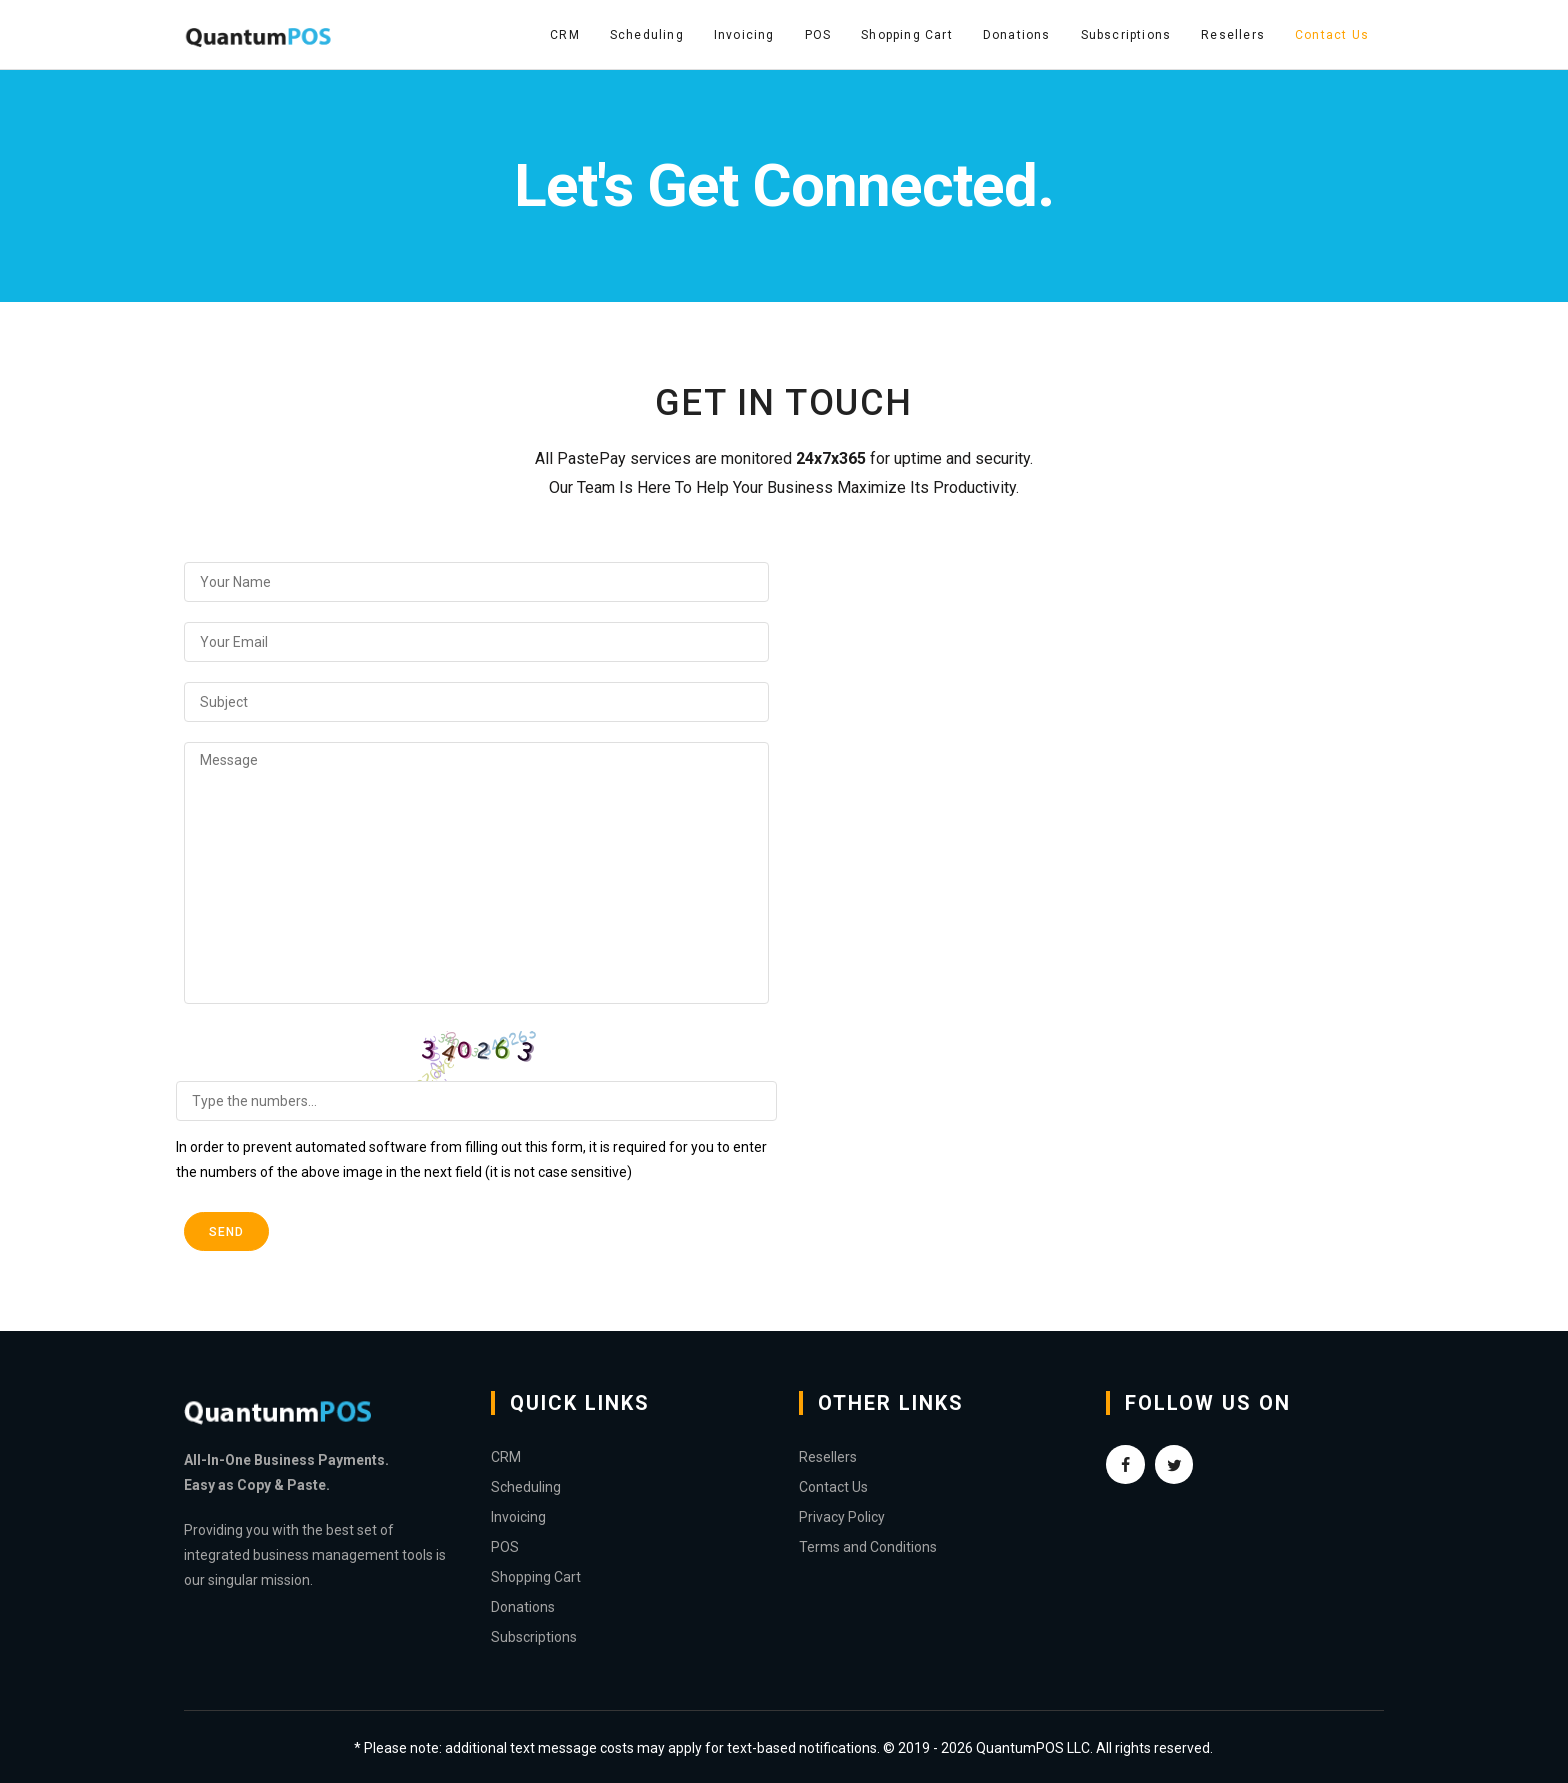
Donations (1017, 35)
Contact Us (1332, 35)
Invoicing (744, 35)
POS (818, 35)
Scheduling (647, 35)
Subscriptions (1126, 35)
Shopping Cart (907, 35)
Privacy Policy (842, 1517)
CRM (565, 35)
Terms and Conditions (868, 1547)
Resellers (1233, 35)
